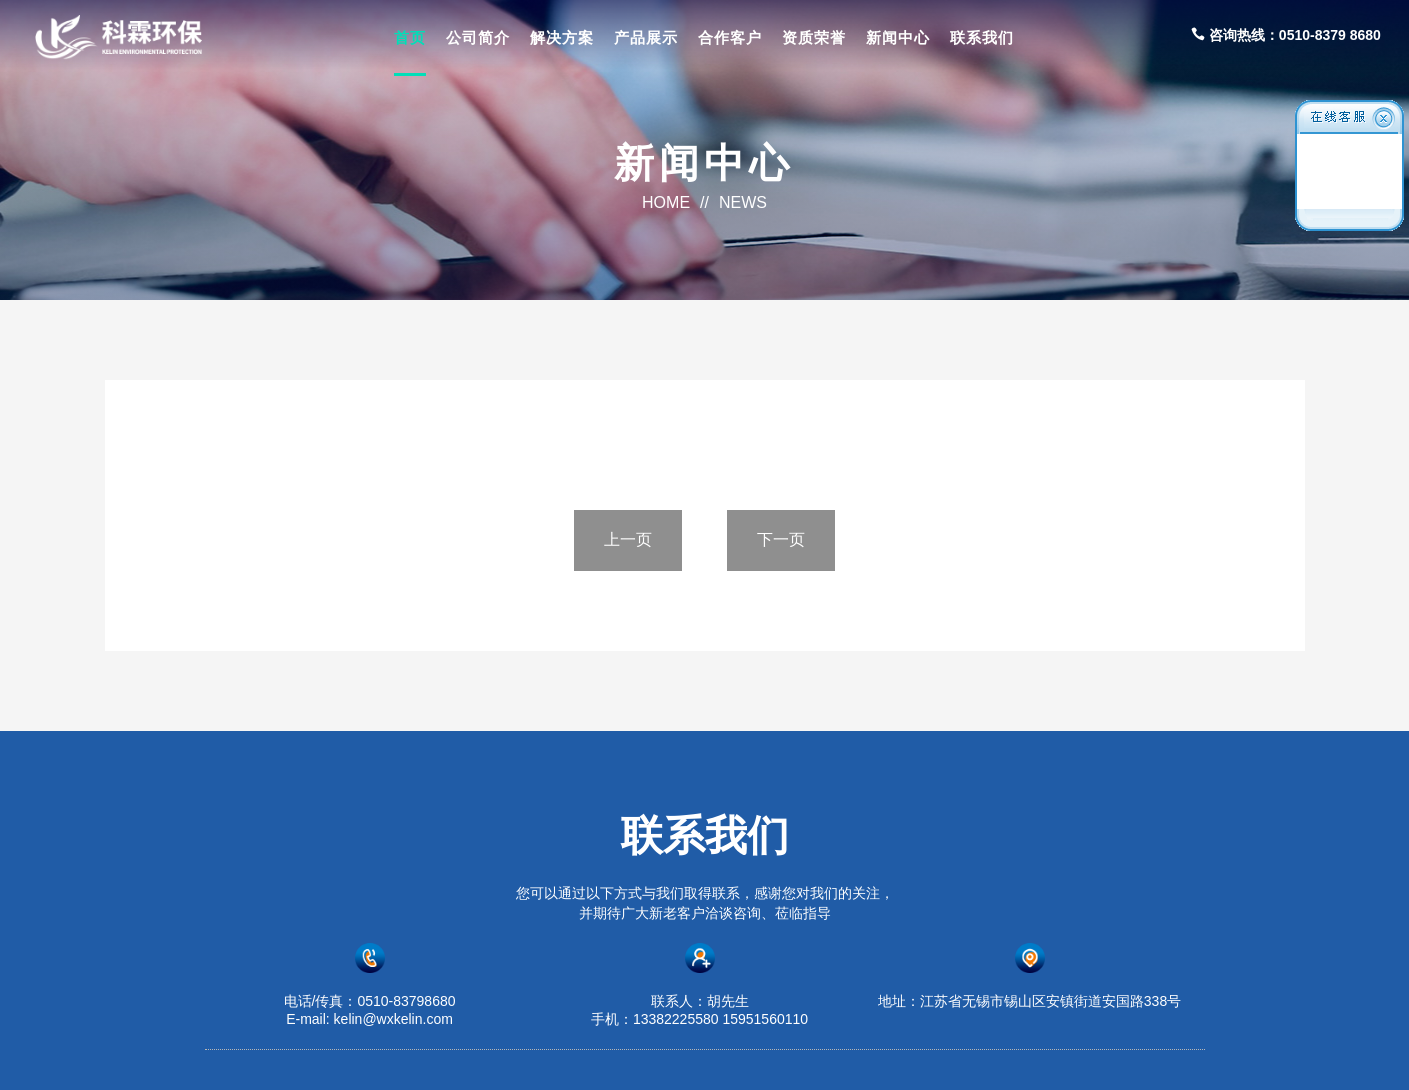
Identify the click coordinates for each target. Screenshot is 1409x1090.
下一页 (781, 539)
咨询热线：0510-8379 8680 (1286, 35)
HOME (666, 202)
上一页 (628, 539)
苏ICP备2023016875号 (913, 1057)
